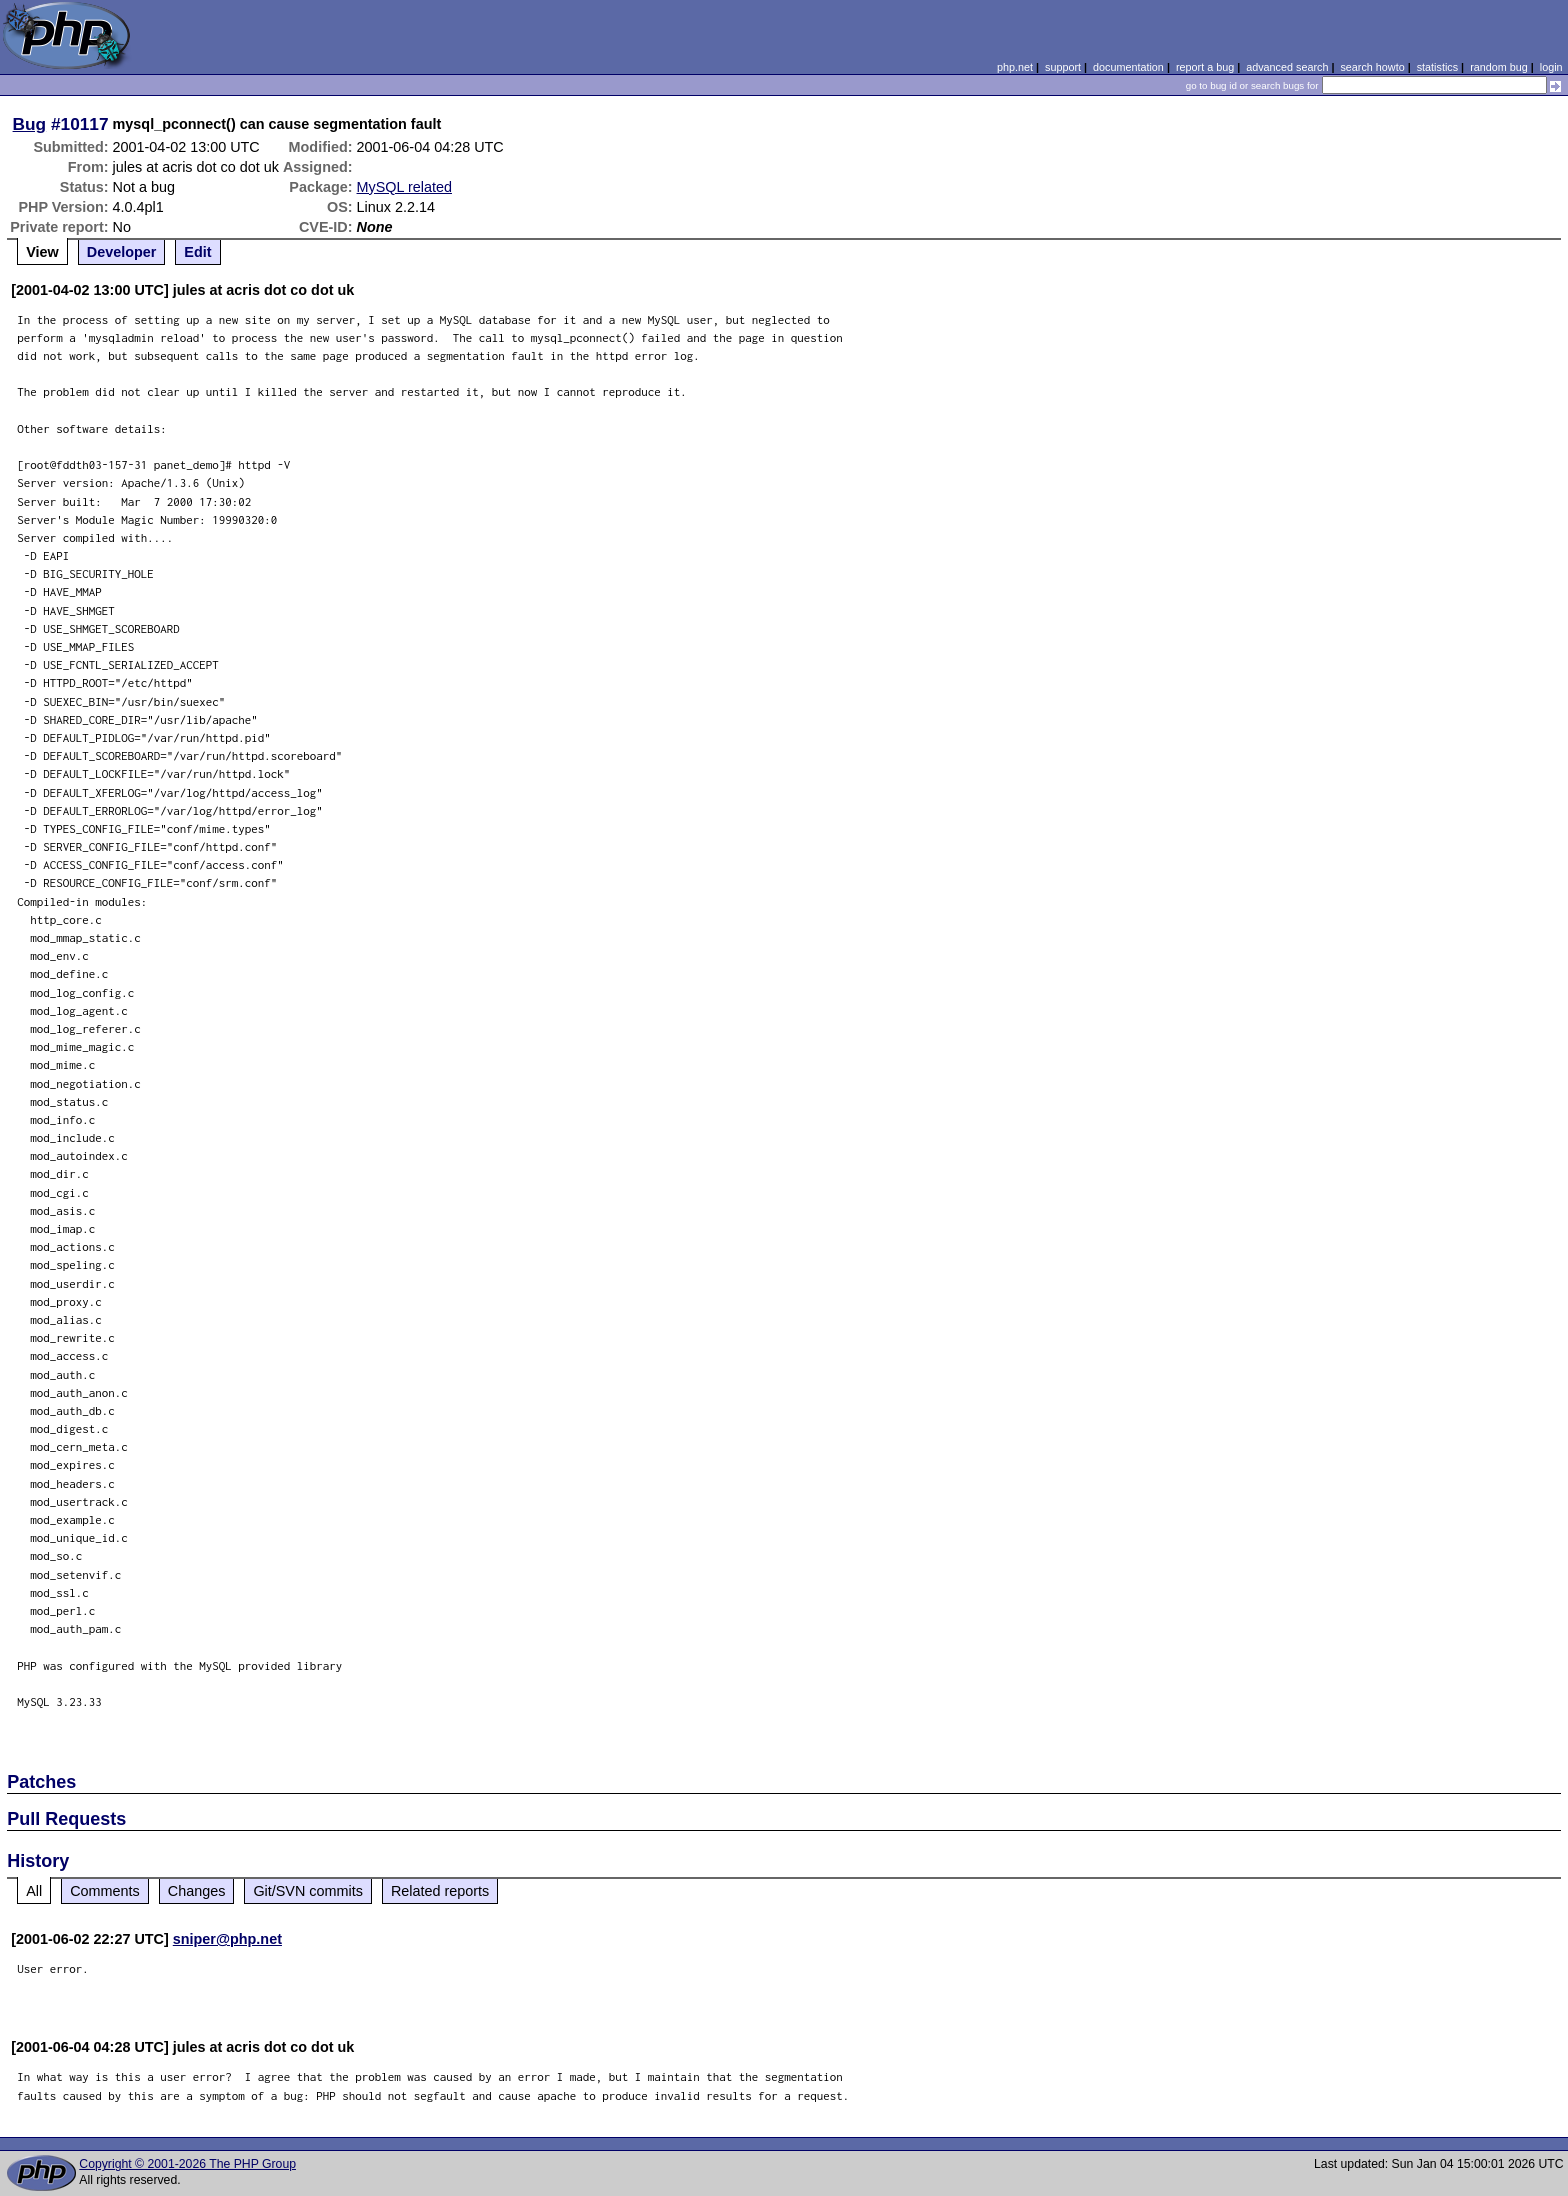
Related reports (440, 1891)
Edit (197, 252)
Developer (122, 252)
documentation (1128, 67)
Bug (30, 124)
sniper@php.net (227, 1939)
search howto (1372, 67)
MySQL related (404, 187)
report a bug (1205, 67)
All (34, 1891)
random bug (1499, 67)
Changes (197, 1891)
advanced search (1287, 67)
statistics (1437, 67)
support (1063, 67)
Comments (105, 1891)
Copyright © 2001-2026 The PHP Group (187, 2164)
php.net (1015, 67)
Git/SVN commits (308, 1891)
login (1551, 67)
